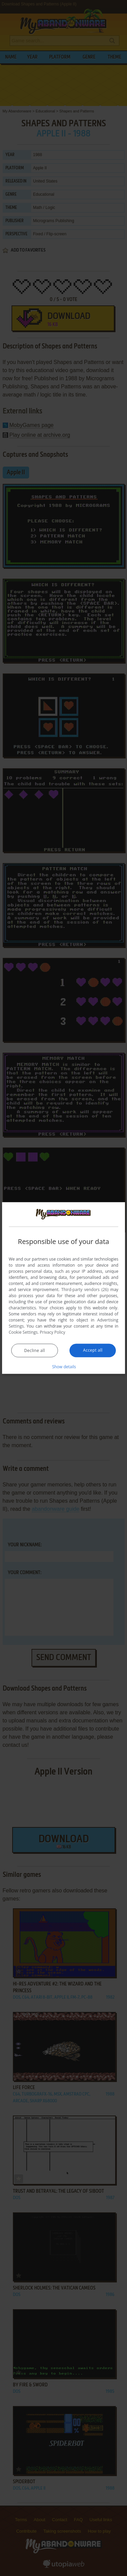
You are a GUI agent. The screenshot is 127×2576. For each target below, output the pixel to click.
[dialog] (63, 1288)
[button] (63, 1366)
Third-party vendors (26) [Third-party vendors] (84, 1289)
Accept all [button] (92, 1350)
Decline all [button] (34, 1350)
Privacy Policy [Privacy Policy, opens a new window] (52, 1332)
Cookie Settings (23, 1332)
